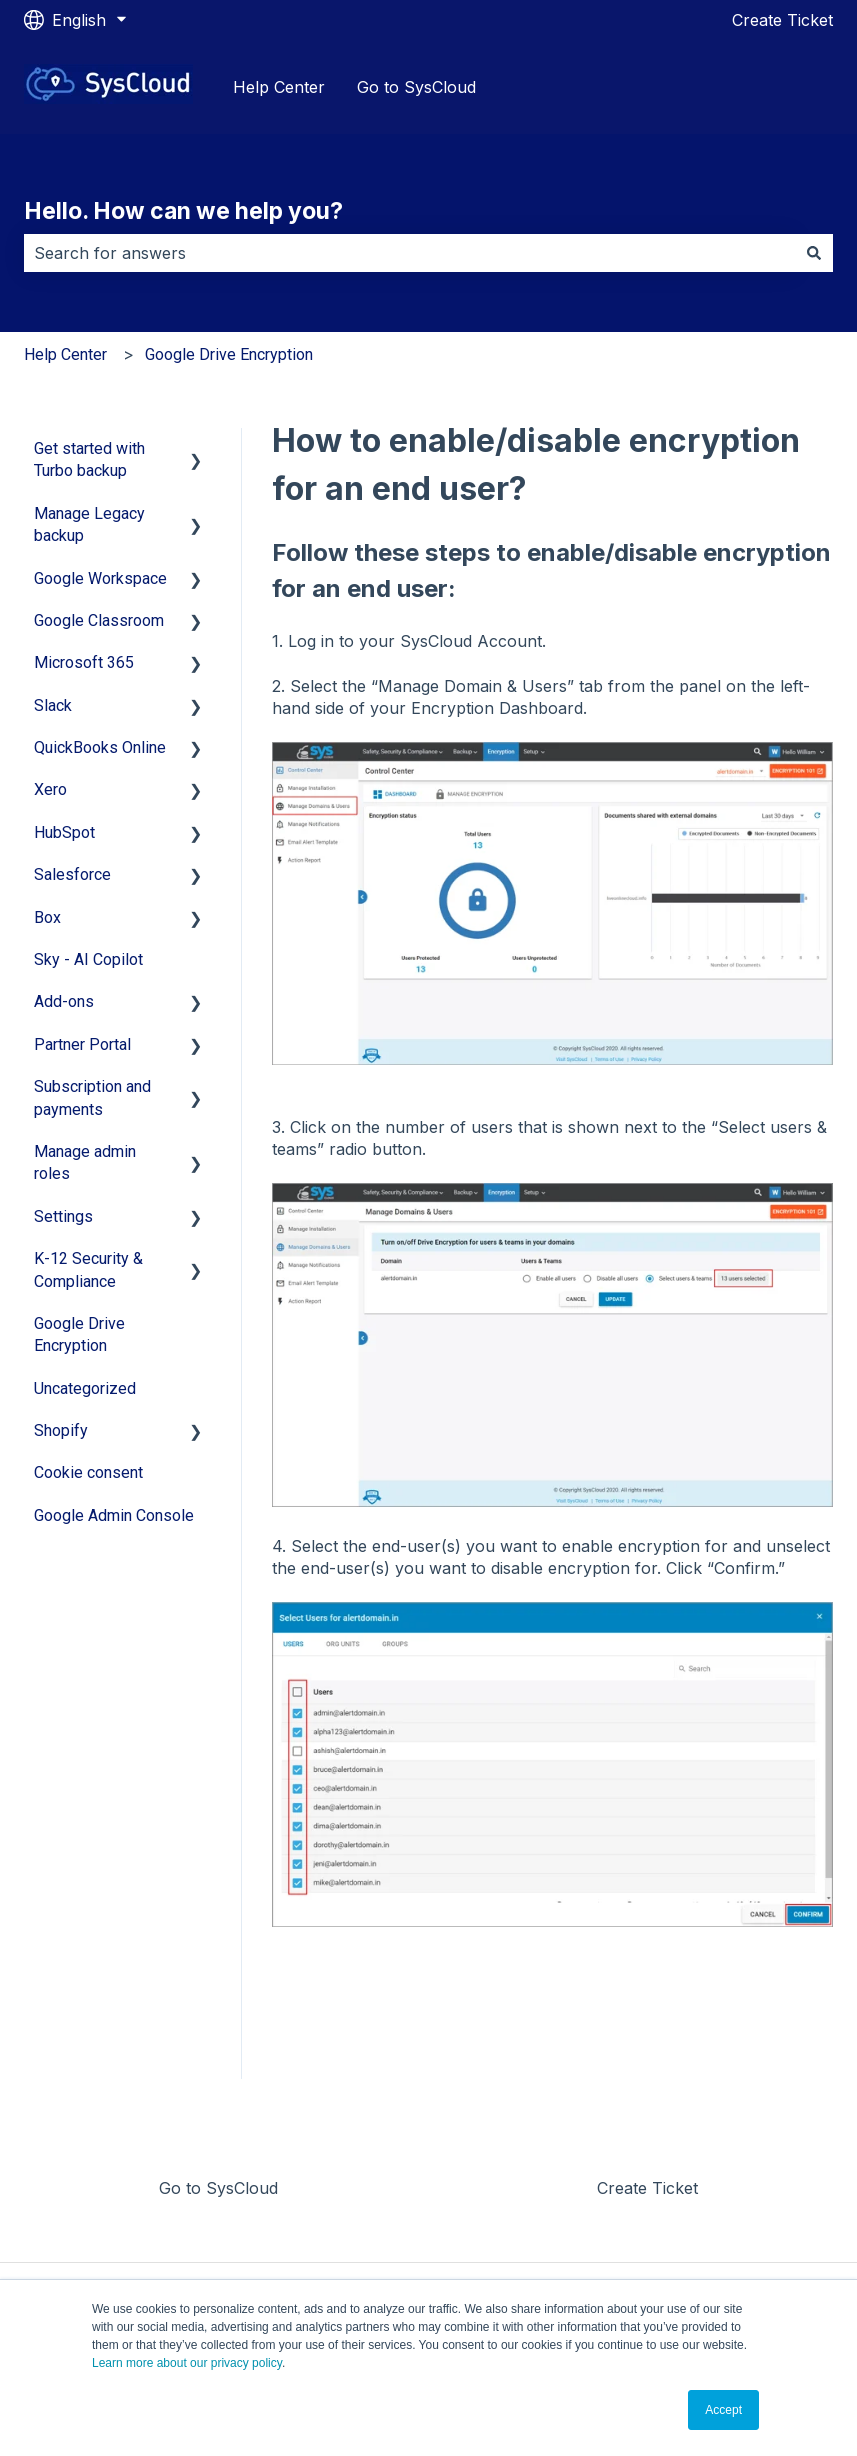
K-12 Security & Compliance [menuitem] (88, 1269)
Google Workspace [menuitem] (100, 578)
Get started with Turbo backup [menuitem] (89, 459)
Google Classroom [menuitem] (99, 620)
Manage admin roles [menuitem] (85, 1162)
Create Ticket (782, 20)
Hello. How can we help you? (183, 211)
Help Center (279, 87)
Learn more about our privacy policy (187, 2363)
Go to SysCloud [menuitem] (218, 2188)
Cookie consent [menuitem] (88, 1472)
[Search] (814, 253)
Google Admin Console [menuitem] (114, 1515)
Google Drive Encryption (229, 354)
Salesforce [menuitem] (72, 874)
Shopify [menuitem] (61, 1430)
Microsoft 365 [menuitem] (84, 662)
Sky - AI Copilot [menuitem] (88, 959)
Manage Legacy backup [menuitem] (89, 524)
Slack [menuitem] (53, 705)
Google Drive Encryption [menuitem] (79, 1334)
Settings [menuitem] (63, 1216)
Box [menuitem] (47, 917)
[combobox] (409, 253)
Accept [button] (723, 2410)
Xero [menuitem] (50, 789)
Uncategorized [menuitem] (85, 1388)
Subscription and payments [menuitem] (92, 1097)
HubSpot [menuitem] (64, 832)
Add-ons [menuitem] (64, 1001)
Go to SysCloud (416, 87)
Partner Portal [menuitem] (82, 1044)
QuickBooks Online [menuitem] (100, 747)
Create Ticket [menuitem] (647, 2188)
